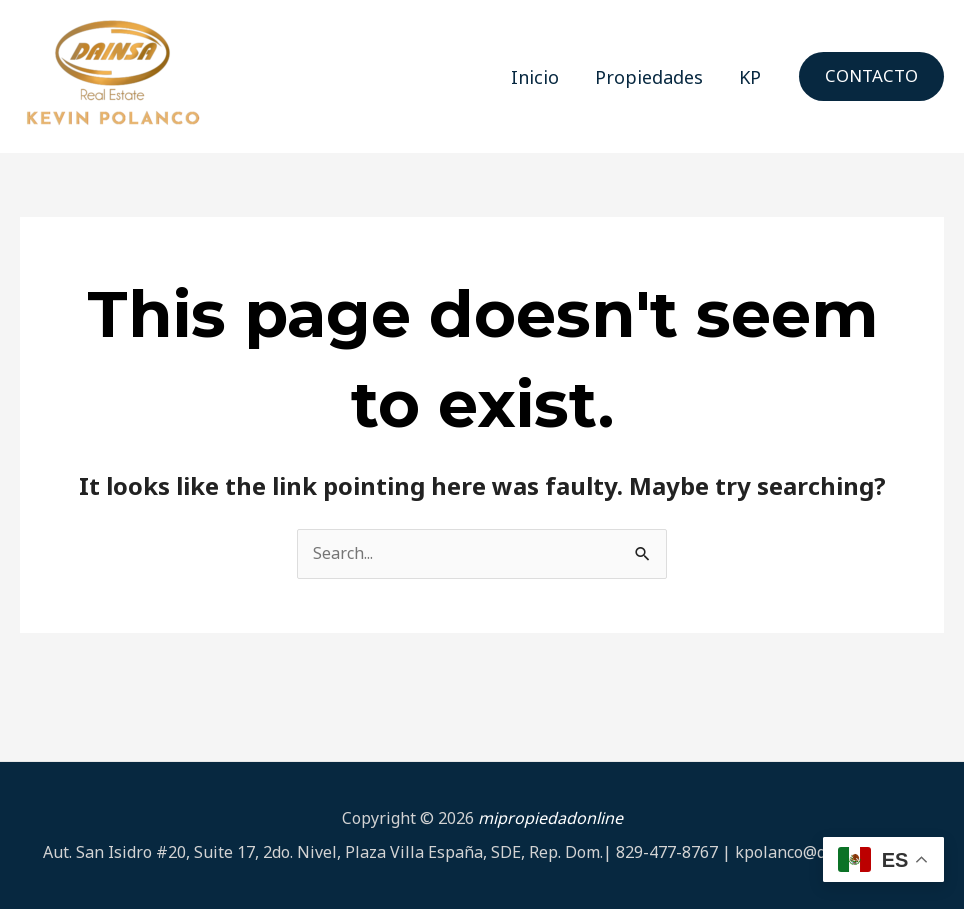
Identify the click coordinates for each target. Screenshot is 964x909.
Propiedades (649, 77)
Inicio (535, 77)
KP (750, 77)
